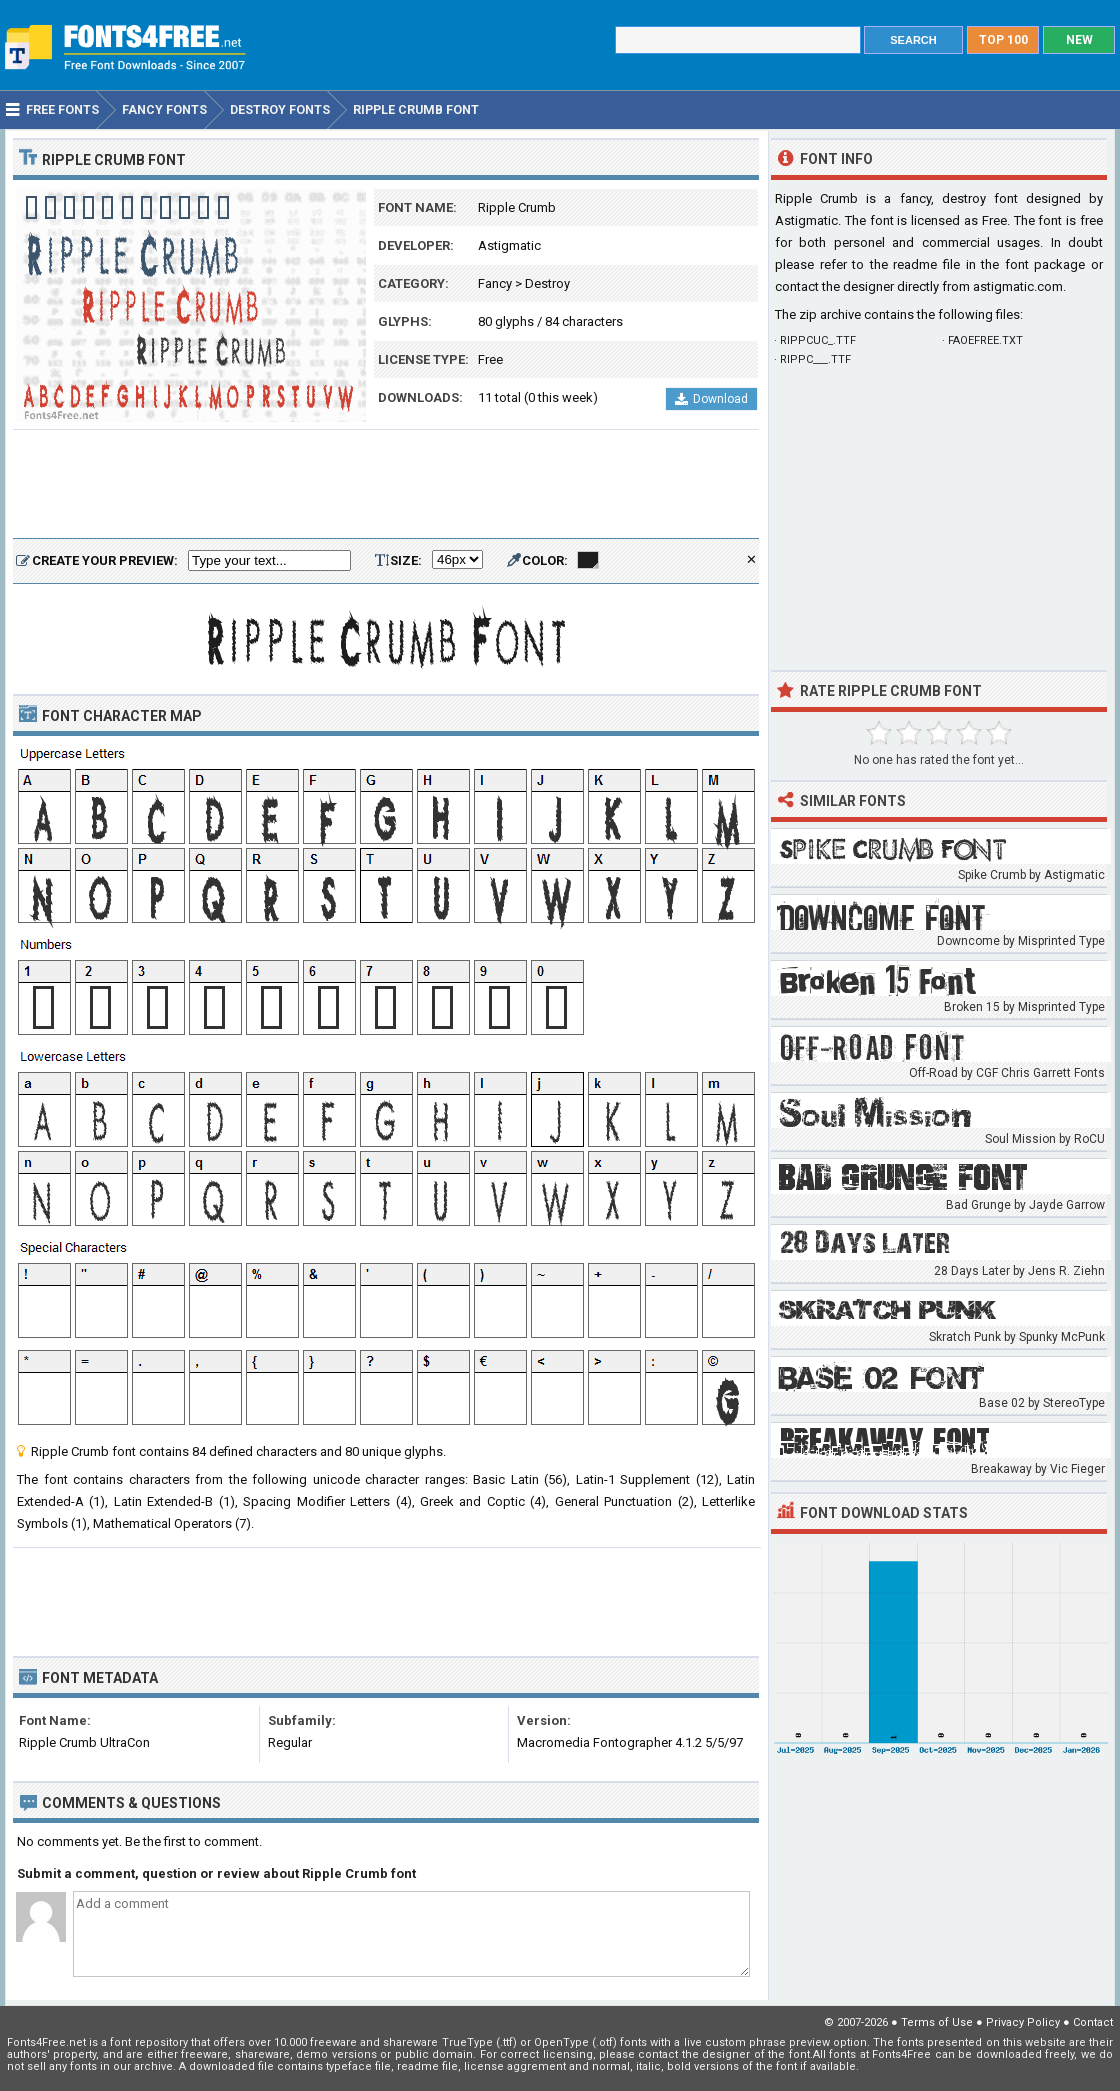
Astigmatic (509, 245)
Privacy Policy (1023, 2022)
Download (711, 399)
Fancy (495, 283)
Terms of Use (937, 2022)
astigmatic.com (1018, 286)
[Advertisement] (386, 485)
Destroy (547, 283)
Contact (1093, 2022)
